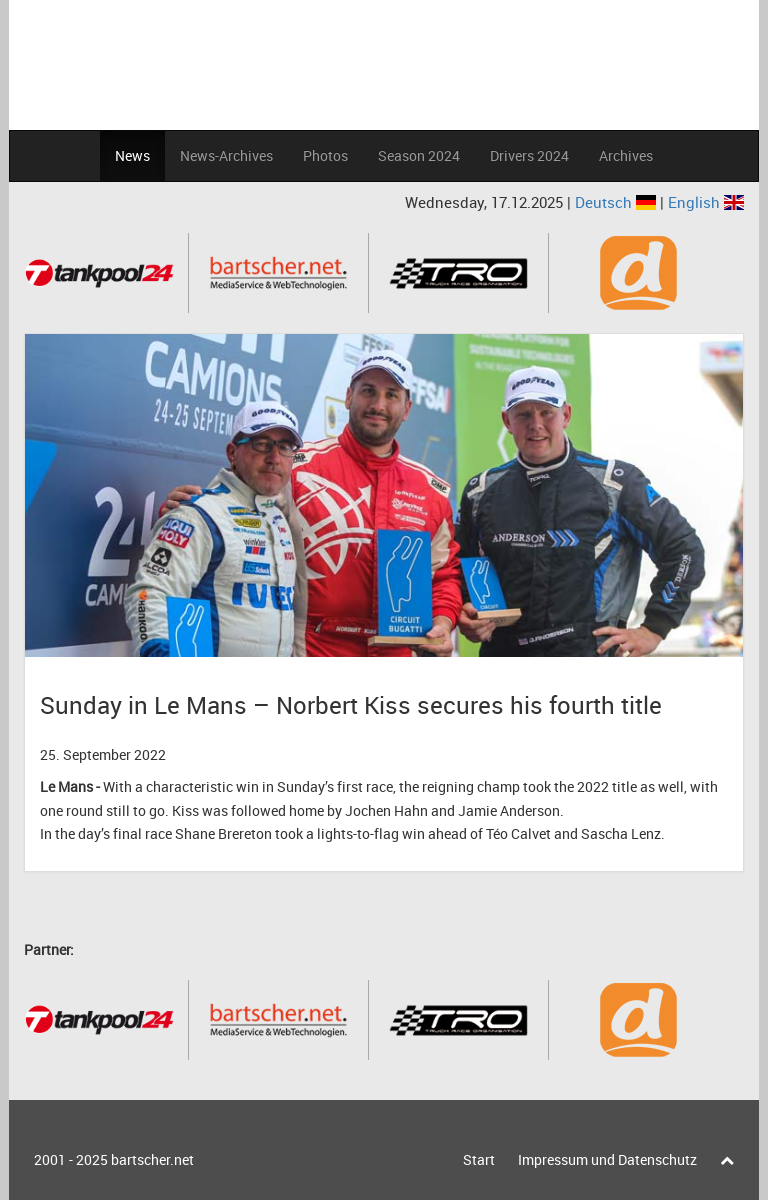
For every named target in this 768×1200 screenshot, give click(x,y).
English (706, 202)
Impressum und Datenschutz (607, 1159)
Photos (325, 155)
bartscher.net (152, 1159)
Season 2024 (419, 155)
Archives (626, 155)
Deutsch (617, 202)
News (132, 155)
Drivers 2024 (529, 155)
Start (479, 1159)
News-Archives (226, 155)
